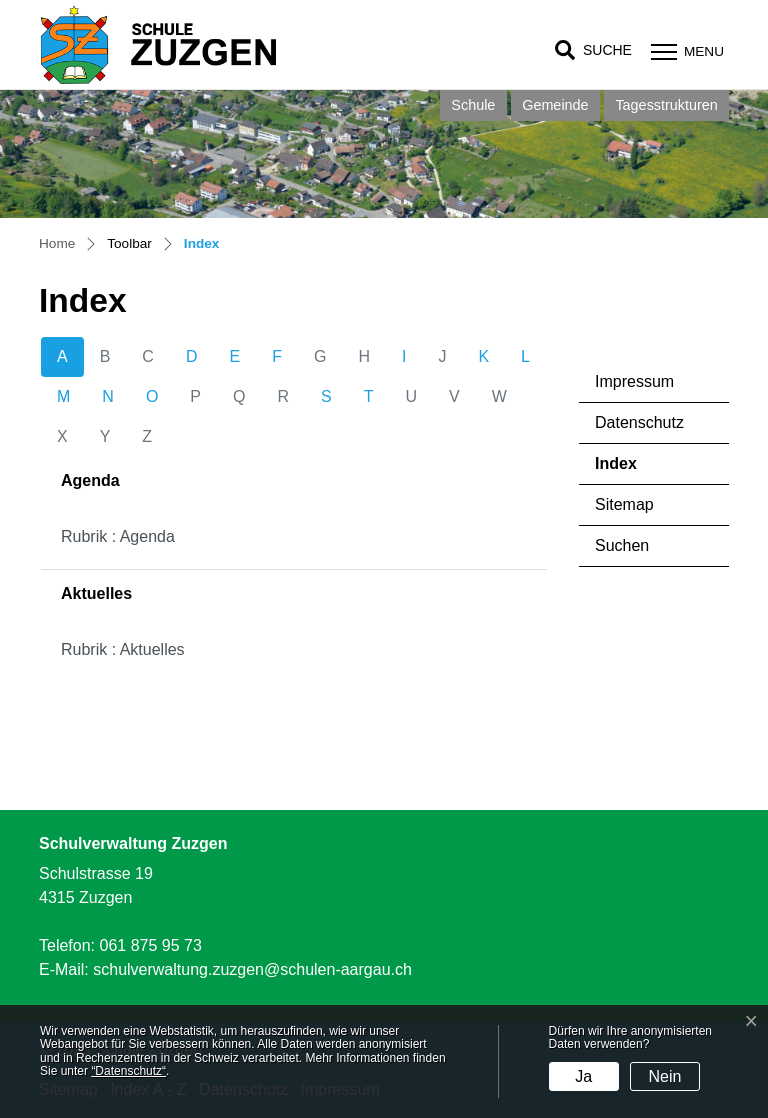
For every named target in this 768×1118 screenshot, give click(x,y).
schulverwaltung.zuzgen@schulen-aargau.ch (252, 969)
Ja (583, 1076)
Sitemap (624, 504)
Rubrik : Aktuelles (123, 649)
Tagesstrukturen (666, 105)
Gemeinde (555, 105)
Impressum (634, 381)
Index (651, 469)
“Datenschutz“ (128, 1071)
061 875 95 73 (150, 945)
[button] (593, 50)
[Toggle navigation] (685, 51)
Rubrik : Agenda (118, 536)
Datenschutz (639, 422)
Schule (473, 105)
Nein (665, 1076)
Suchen (622, 545)
